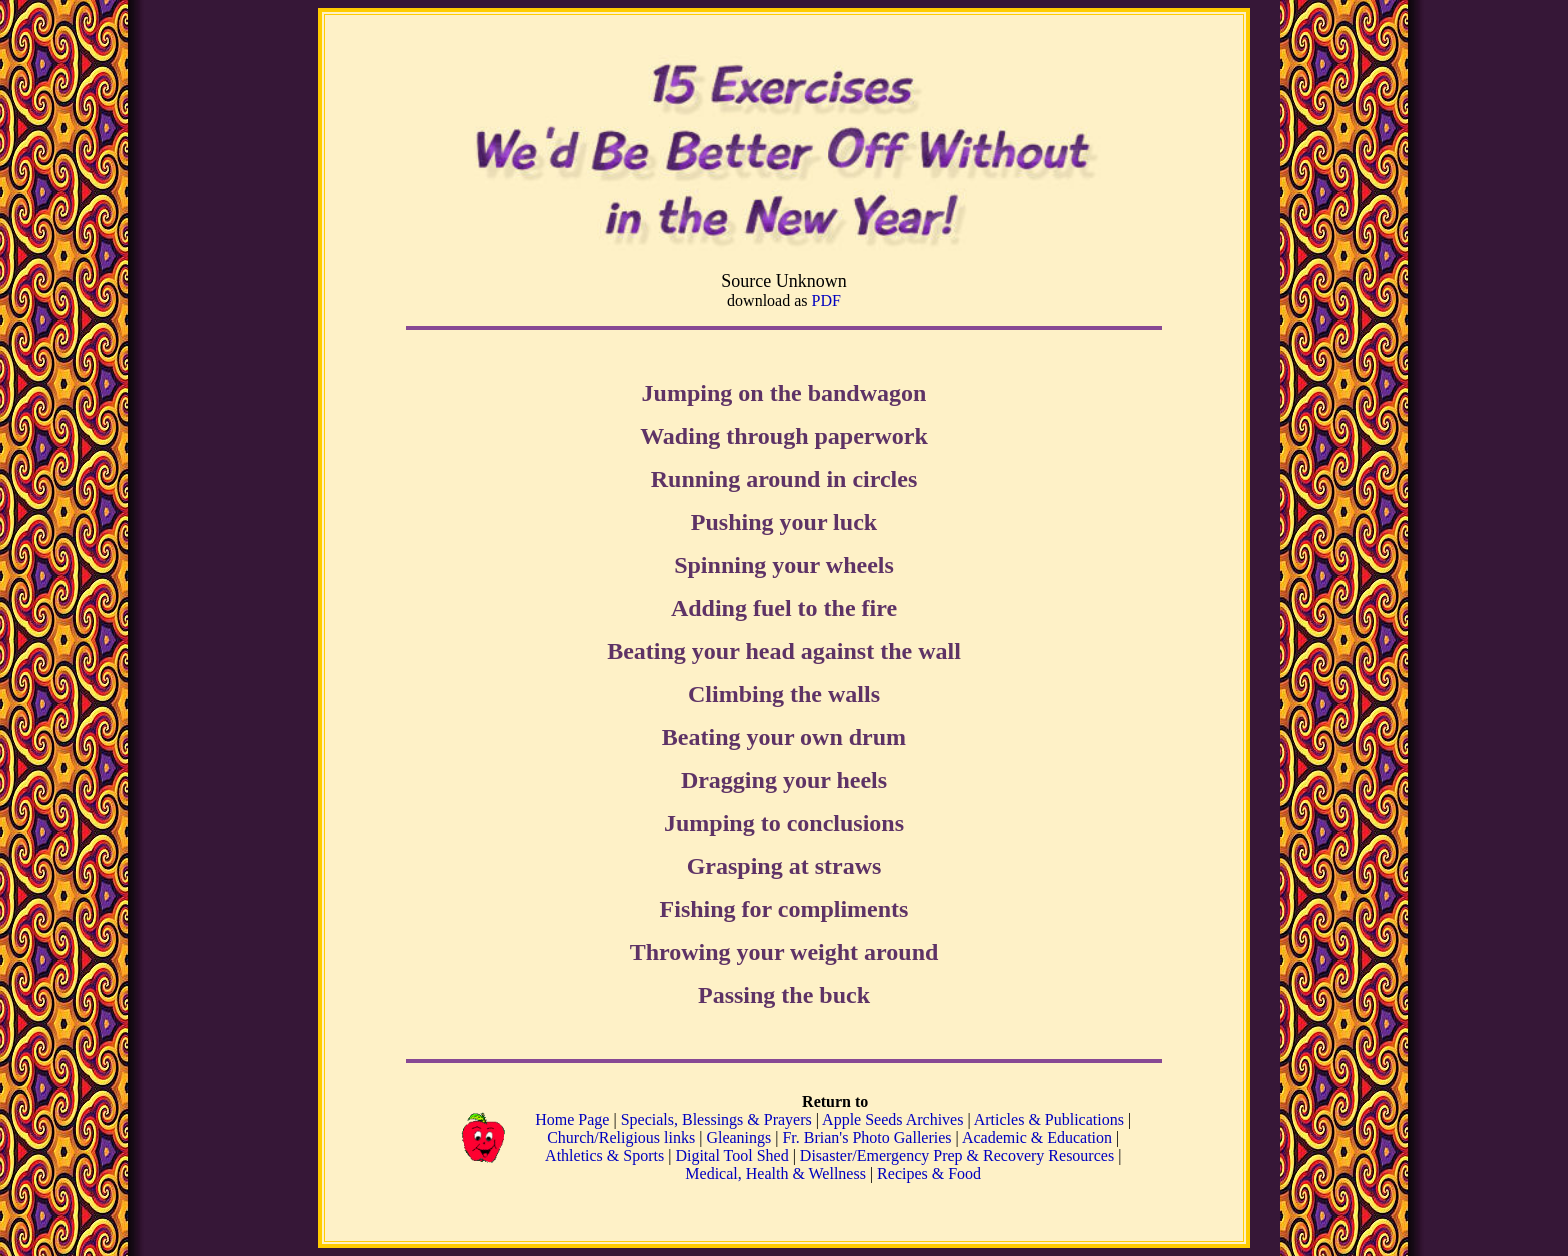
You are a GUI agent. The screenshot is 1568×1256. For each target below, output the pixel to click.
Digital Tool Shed (733, 1155)
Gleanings (740, 1137)
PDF (826, 300)
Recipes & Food (929, 1173)
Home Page (572, 1119)
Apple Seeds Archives (892, 1119)
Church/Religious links (621, 1137)
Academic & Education (1037, 1137)
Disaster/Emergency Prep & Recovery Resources (957, 1155)
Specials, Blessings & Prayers (716, 1119)
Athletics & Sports (604, 1155)
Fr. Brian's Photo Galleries (866, 1137)
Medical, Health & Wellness (775, 1173)
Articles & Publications (1049, 1119)
